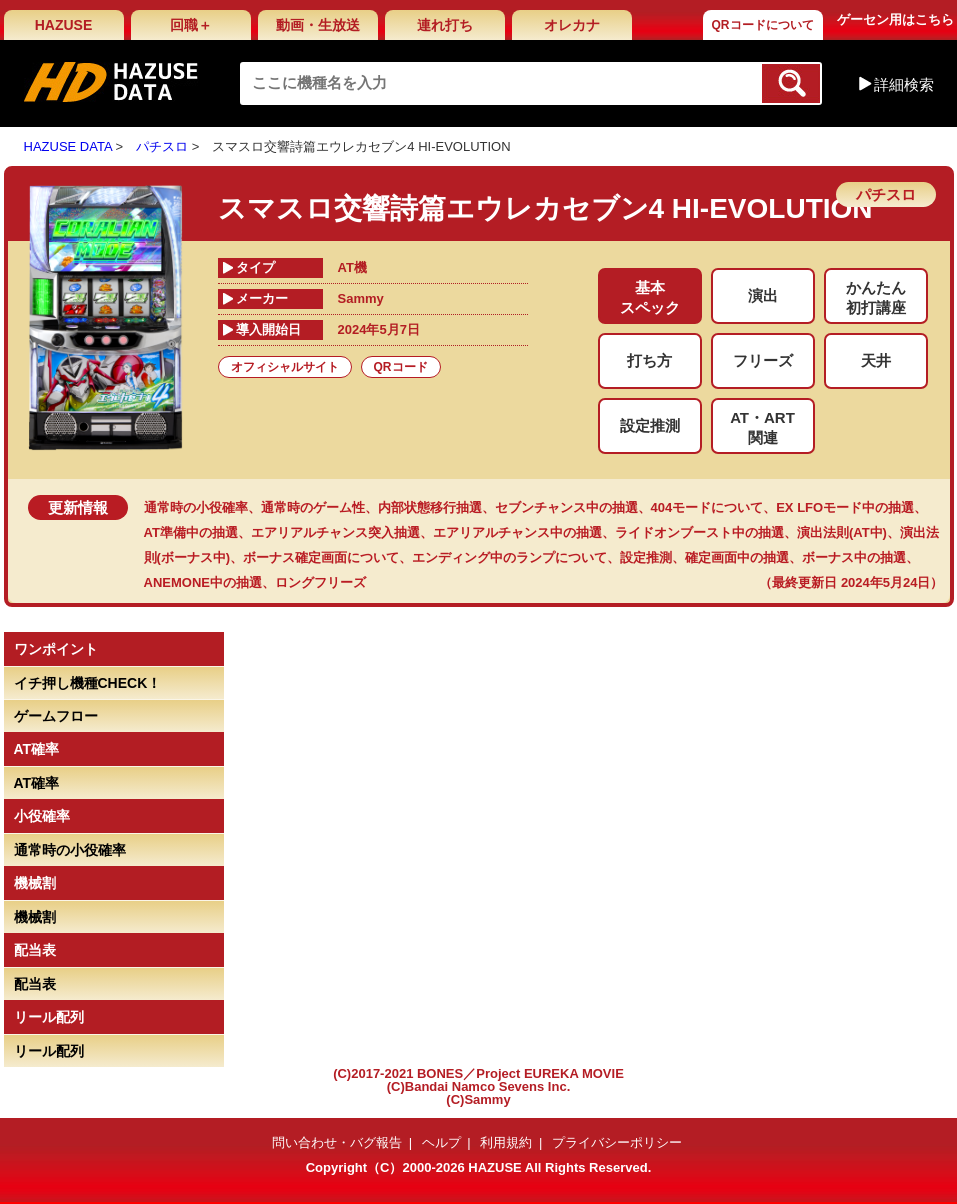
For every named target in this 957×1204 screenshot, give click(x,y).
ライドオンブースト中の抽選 (699, 532)
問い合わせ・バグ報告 (337, 1142)
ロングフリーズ (320, 582)
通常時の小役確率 (196, 507)
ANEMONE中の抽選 (203, 582)
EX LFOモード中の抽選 (845, 507)
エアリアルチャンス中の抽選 (517, 532)
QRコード (401, 367)
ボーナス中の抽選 (854, 557)
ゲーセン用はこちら (895, 19)
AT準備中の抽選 (191, 532)
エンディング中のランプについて (509, 557)
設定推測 (646, 557)
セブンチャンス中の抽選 (566, 507)
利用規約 (506, 1142)
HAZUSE (64, 25)
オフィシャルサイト (285, 367)
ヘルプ (441, 1142)
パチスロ (162, 146)
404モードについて (707, 507)
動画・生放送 (318, 25)
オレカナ (572, 25)
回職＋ (191, 25)
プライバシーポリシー (617, 1142)
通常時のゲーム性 (313, 507)
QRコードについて (763, 25)
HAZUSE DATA (68, 146)
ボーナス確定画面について (321, 557)
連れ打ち (445, 25)
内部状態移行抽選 (430, 507)
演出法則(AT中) (842, 532)
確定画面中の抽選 (737, 557)
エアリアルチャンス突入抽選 (335, 532)
